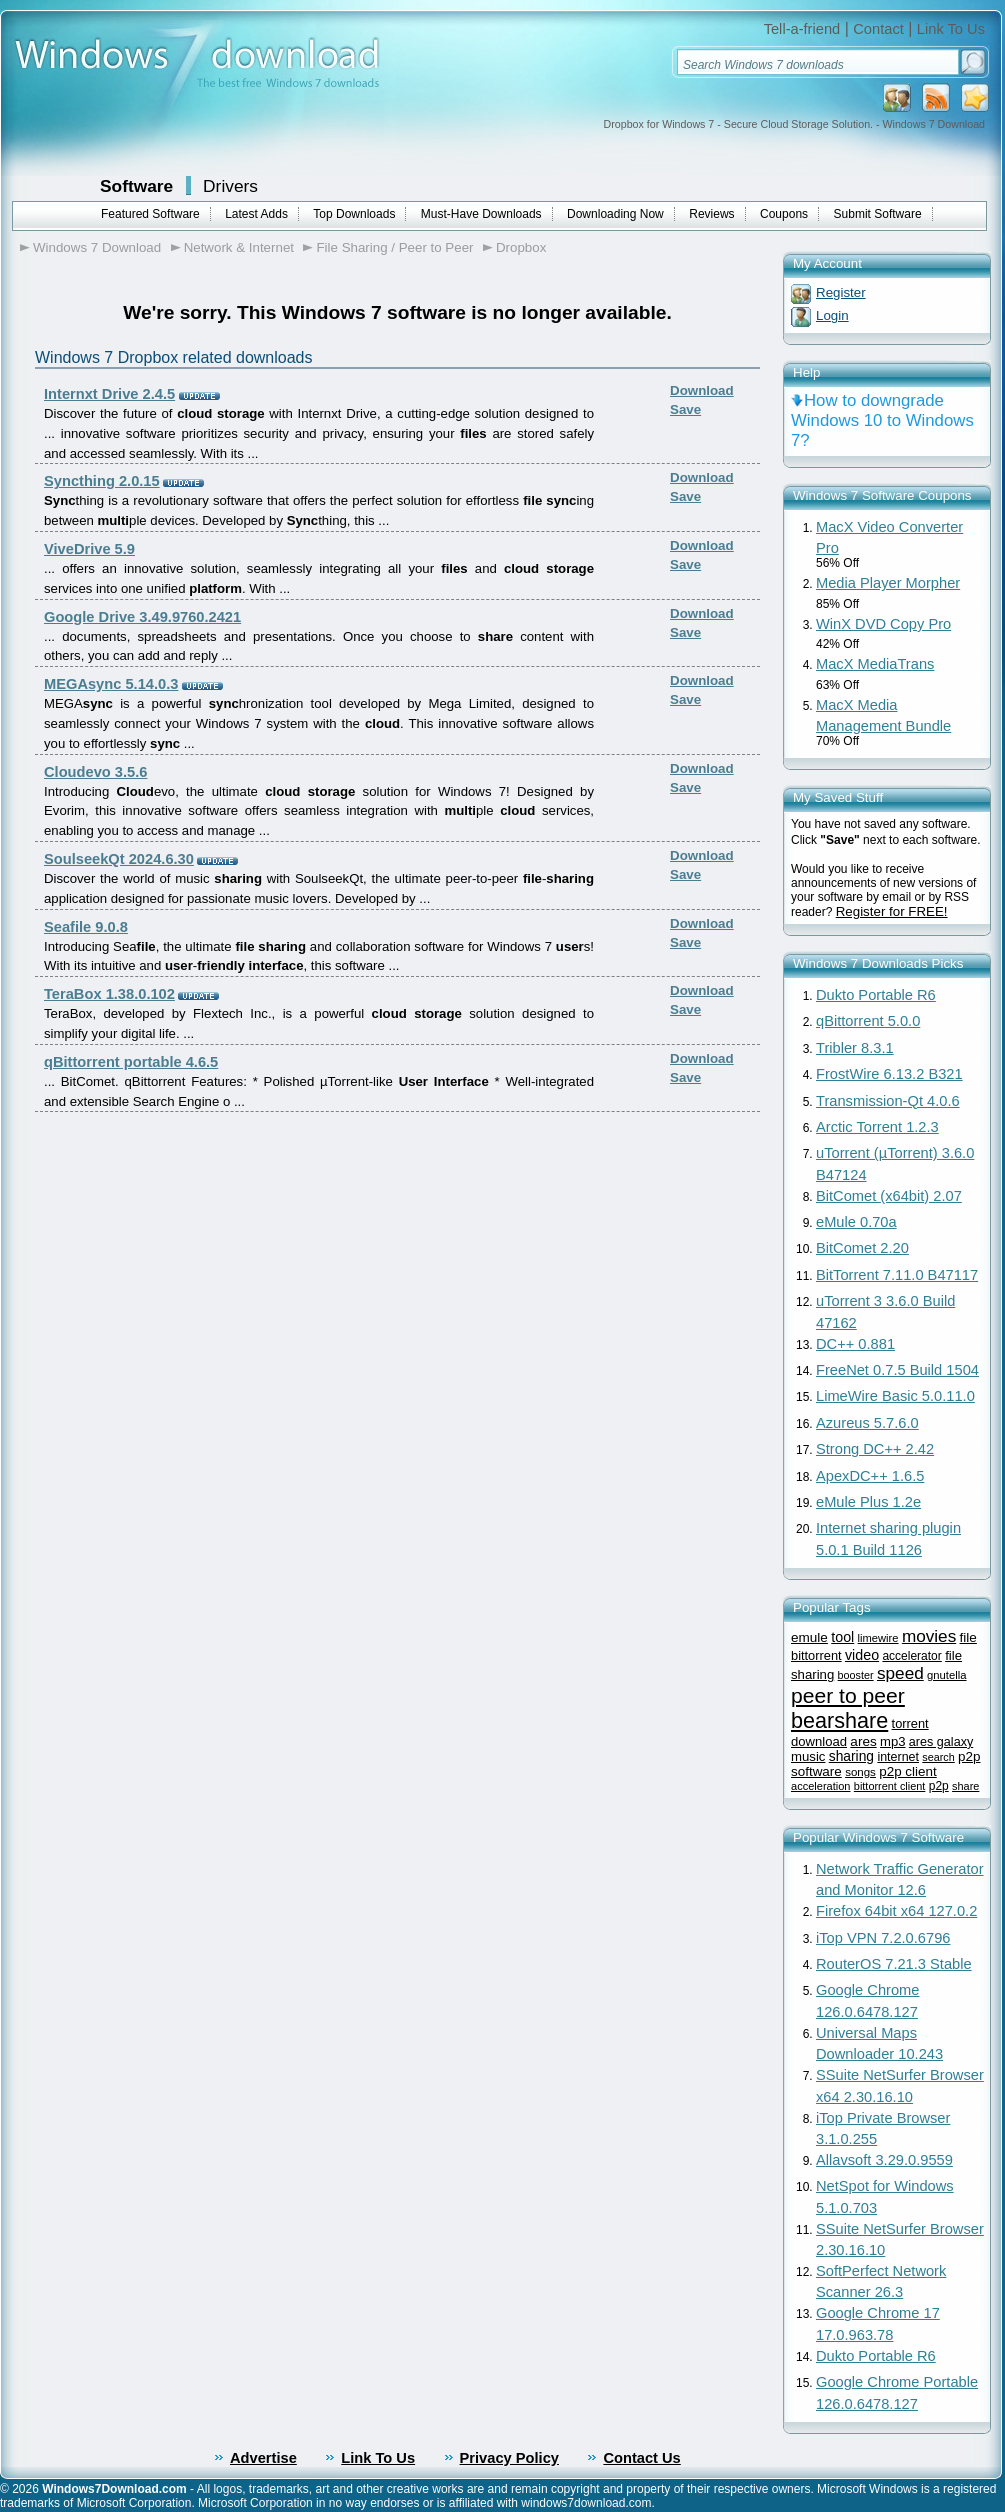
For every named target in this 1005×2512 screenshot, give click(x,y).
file (968, 1637)
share (965, 1786)
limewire (878, 1638)
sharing (851, 1756)
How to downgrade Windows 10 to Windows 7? (882, 420)
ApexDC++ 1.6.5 (870, 1476)
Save (685, 409)
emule (809, 1637)
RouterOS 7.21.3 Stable (894, 1964)
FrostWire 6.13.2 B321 (889, 1074)
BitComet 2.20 (862, 1248)
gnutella (946, 1675)
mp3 (892, 1741)
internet (898, 1757)
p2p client (908, 1771)
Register (841, 292)
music (808, 1756)
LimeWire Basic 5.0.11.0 (895, 1396)
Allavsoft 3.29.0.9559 (884, 2160)
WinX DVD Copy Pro (883, 624)
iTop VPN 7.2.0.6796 (883, 1938)
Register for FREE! (892, 911)
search (938, 1757)
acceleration (820, 1786)
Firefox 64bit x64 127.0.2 (896, 1911)
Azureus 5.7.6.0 (867, 1423)
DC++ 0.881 (855, 1344)
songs (860, 1772)
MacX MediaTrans (875, 664)
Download (702, 390)
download (819, 1741)
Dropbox (521, 247)
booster (856, 1675)
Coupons (784, 214)
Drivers (230, 186)
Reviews (711, 214)
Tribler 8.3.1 (855, 1048)
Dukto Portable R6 (876, 995)
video (862, 1655)
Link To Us (951, 29)
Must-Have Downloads (481, 214)
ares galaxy (941, 1742)
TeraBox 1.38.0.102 (109, 994)
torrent (910, 1723)
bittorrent (816, 1655)
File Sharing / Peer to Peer (394, 247)
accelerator (911, 1656)
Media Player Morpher (888, 583)
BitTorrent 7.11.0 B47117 (897, 1275)
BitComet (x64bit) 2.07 (889, 1196)
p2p (939, 1786)
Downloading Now (615, 214)
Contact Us (641, 2458)
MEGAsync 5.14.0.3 (111, 684)
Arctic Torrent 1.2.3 (877, 1127)
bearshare (839, 1720)
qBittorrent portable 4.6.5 (131, 1062)
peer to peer (848, 1695)
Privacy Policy (509, 2458)
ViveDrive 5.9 (89, 549)
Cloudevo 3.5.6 (95, 772)
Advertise (263, 2458)
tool (842, 1637)
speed (900, 1673)
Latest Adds (256, 214)
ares (863, 1741)
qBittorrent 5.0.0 (868, 1021)
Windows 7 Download (97, 247)
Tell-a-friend (802, 29)
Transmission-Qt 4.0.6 (888, 1101)
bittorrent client (890, 1786)
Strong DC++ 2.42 (875, 1449)
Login (832, 315)
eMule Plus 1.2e (868, 1502)
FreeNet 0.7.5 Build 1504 (897, 1370)
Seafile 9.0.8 (86, 927)
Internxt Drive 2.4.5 (109, 394)
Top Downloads (354, 214)
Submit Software (878, 214)
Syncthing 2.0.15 (102, 481)
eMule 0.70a (856, 1222)
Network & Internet (239, 247)
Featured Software (150, 214)
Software (136, 186)
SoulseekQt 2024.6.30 (119, 859)
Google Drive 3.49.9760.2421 (142, 617)
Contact (878, 29)
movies (929, 1636)
